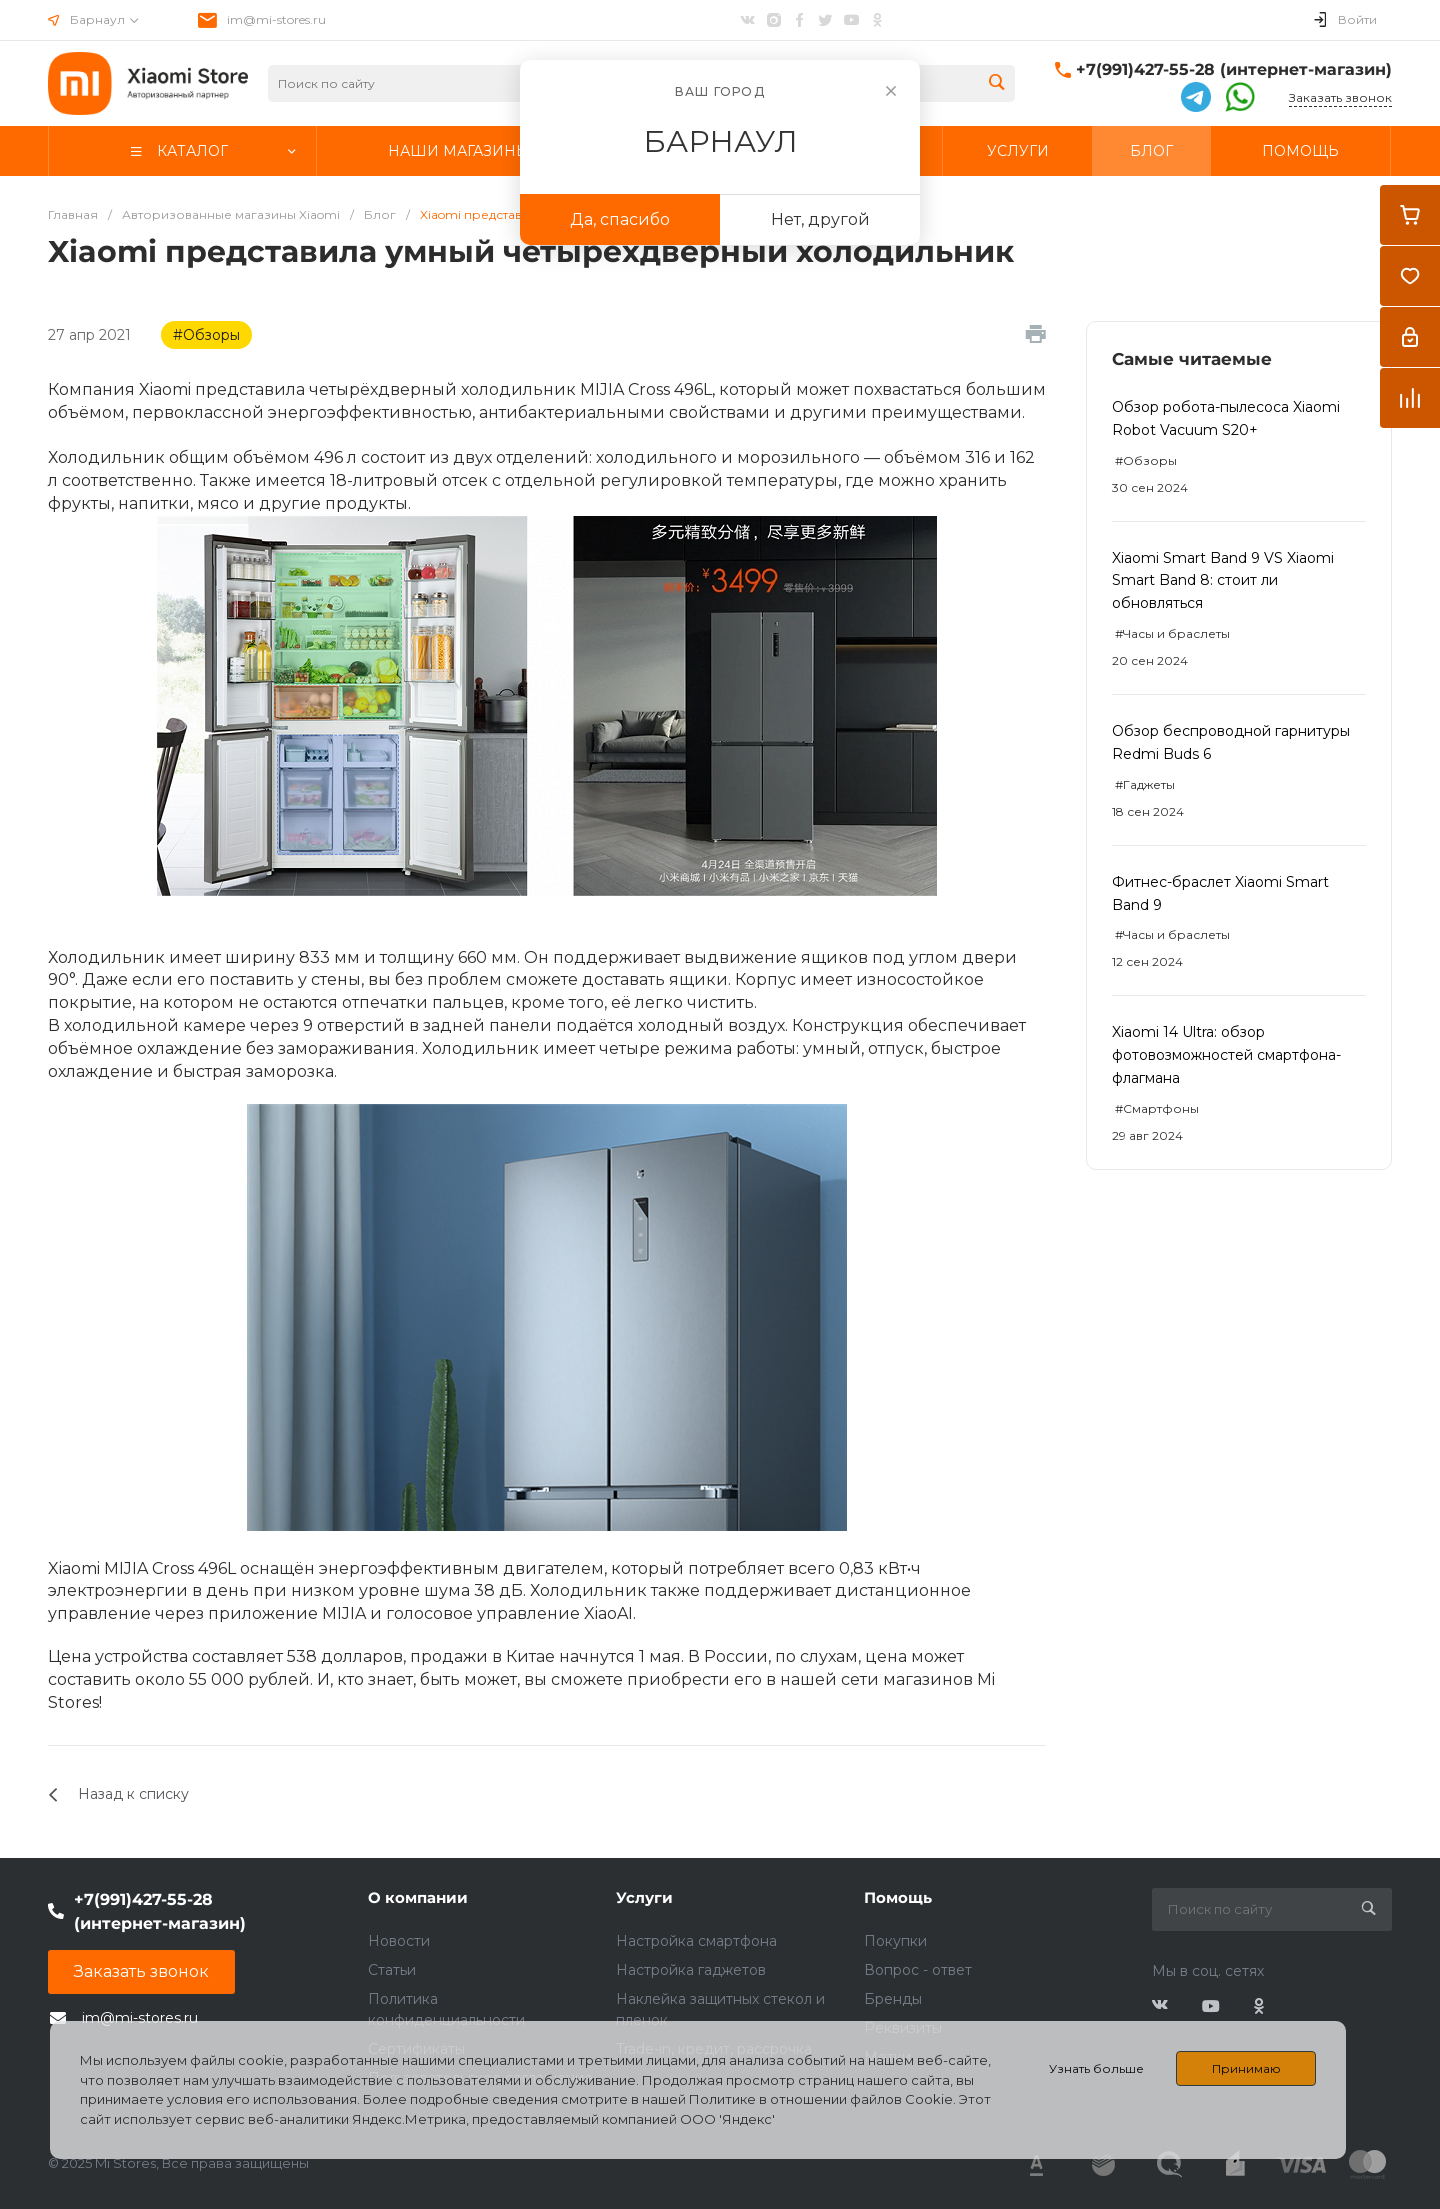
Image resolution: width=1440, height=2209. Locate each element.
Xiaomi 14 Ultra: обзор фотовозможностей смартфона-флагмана (1226, 1055)
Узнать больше (1096, 2068)
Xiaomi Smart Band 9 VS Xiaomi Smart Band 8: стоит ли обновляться (1223, 581)
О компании (418, 1897)
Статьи (392, 1970)
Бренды (893, 1999)
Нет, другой (820, 219)
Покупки (895, 1941)
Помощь (898, 1897)
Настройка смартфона (696, 1941)
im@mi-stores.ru (276, 19)
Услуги (644, 1897)
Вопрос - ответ (918, 1970)
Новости (399, 1941)
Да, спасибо (620, 219)
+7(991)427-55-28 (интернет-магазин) (1234, 69)
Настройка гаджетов (691, 1970)
